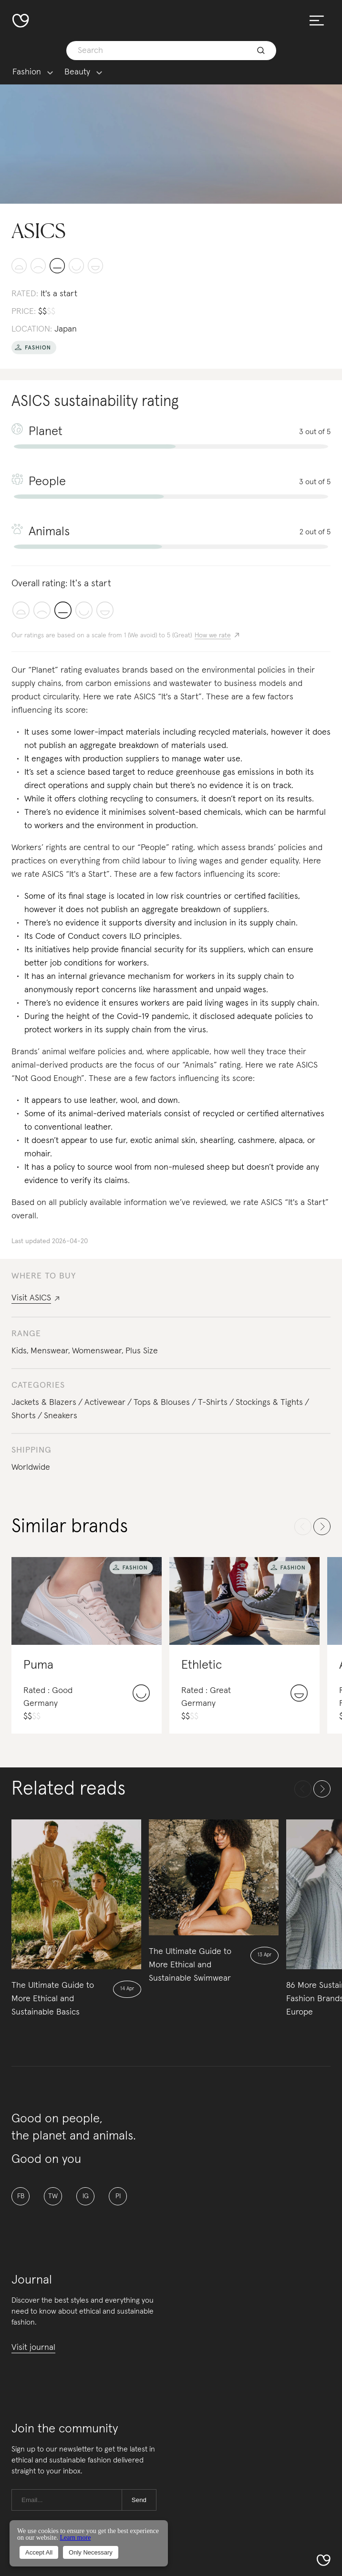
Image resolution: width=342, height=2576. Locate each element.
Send (139, 2499)
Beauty (77, 72)
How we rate (213, 635)
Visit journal (33, 2347)
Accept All (38, 2552)
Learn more (75, 2537)
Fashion (26, 72)
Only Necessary (91, 2552)
